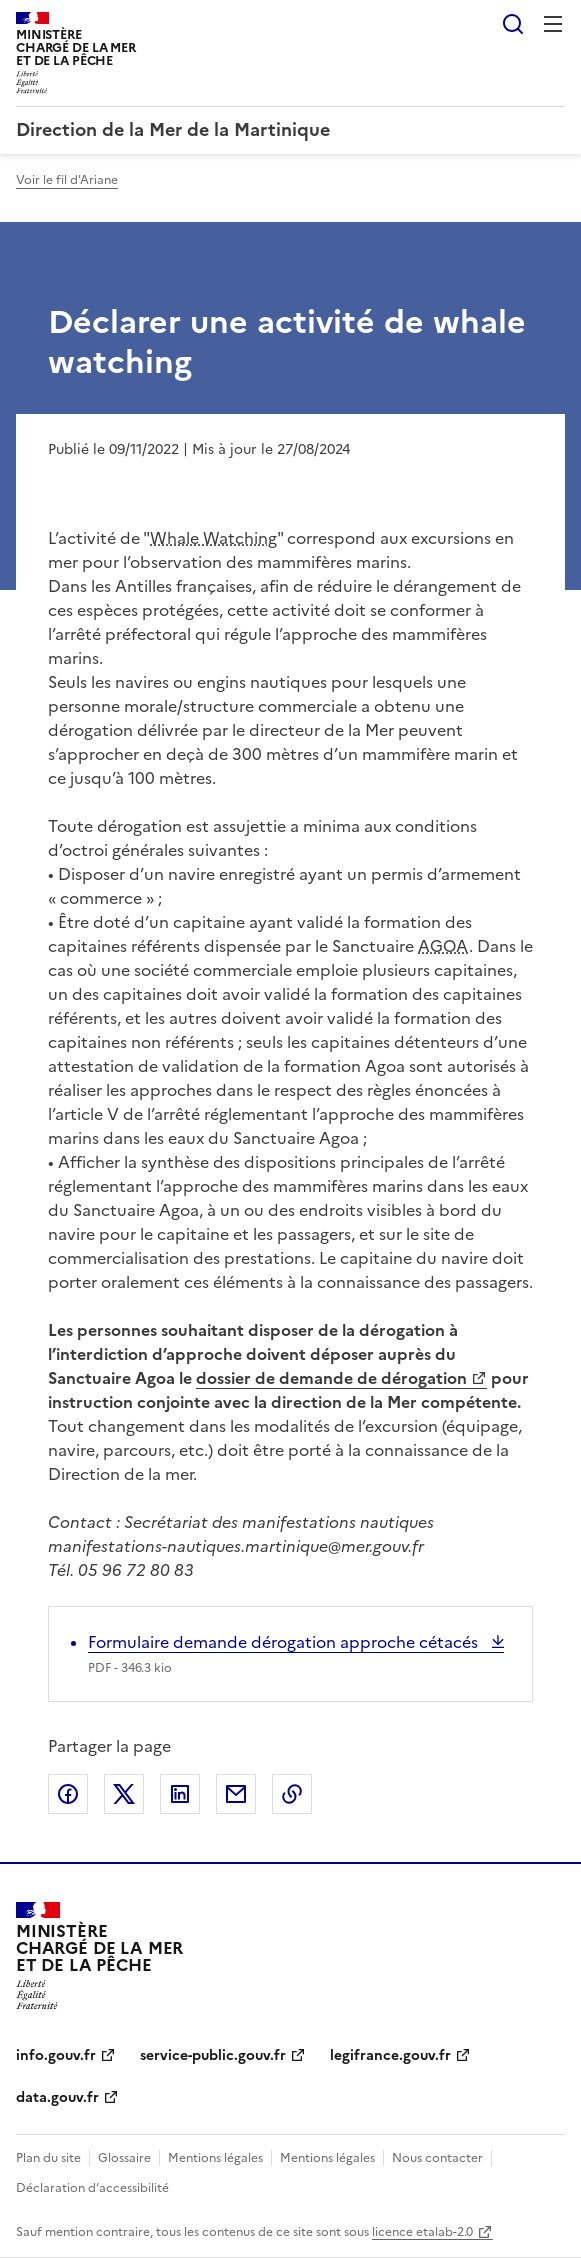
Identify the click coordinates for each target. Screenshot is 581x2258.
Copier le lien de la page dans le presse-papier (292, 1794)
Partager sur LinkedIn (180, 1794)
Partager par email (236, 1794)
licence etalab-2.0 (422, 2232)
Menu (553, 24)
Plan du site (48, 2158)
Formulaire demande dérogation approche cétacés (285, 1642)
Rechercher (513, 24)
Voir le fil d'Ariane (67, 180)
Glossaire (124, 2158)
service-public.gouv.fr (213, 2055)
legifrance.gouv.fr (390, 2055)
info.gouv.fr (56, 2055)
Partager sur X (124, 1794)
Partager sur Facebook (68, 1794)
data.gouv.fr (57, 2097)
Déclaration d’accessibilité (92, 2188)
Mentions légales (215, 2158)
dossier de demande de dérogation (331, 1378)
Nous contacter (437, 2158)
